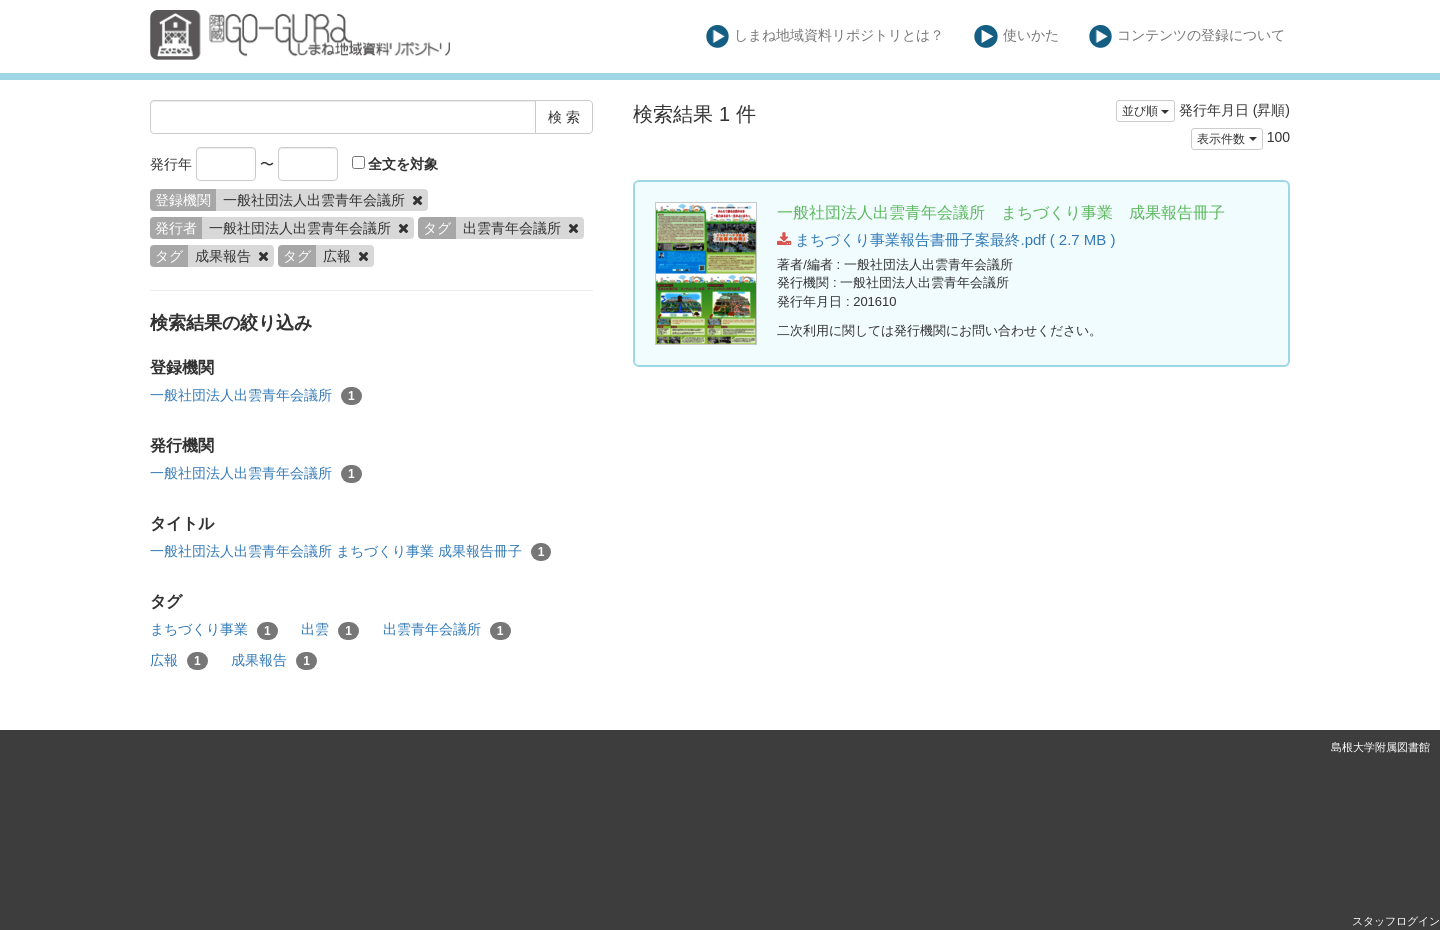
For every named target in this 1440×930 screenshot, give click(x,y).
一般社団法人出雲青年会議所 (256, 396)
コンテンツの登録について (1187, 36)
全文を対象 (395, 164)
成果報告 (274, 661)
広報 (179, 661)
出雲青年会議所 (447, 630)
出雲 (330, 630)
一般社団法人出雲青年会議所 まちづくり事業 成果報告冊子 (350, 552)
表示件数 (1226, 139)
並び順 (1145, 111)
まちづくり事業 (214, 630)
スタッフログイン (1396, 921)
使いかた (1016, 36)
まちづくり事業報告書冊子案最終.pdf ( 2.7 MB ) (946, 239)
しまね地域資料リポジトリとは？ (825, 36)
